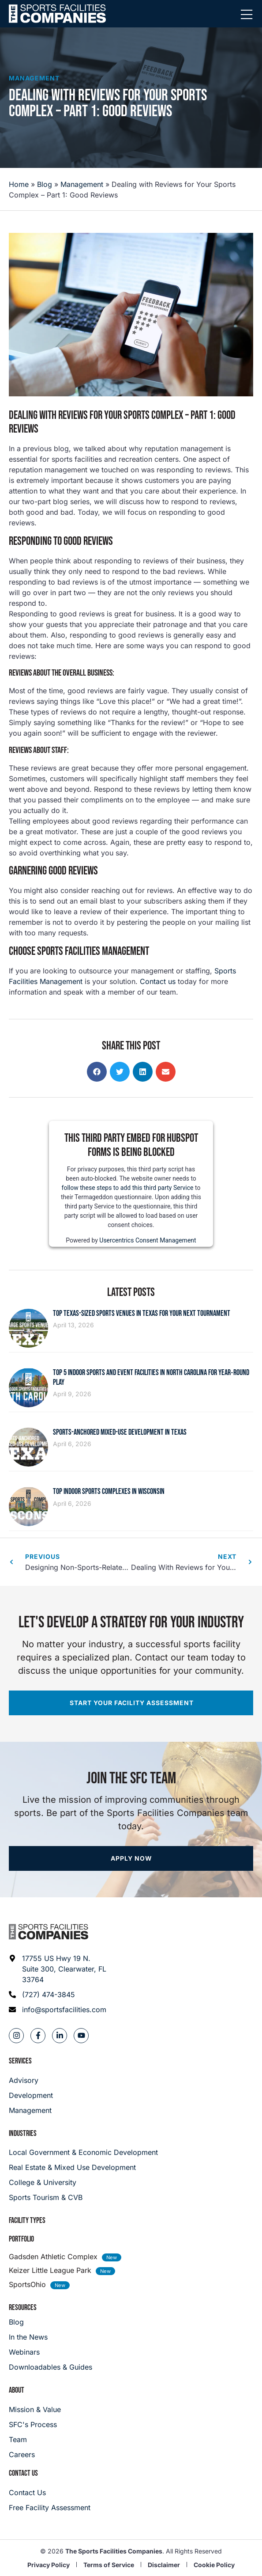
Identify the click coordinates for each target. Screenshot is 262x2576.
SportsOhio (27, 2284)
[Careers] (35, 2454)
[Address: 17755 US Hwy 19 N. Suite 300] (58, 1969)
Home (19, 184)
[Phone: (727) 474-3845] (58, 1994)
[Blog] (50, 2322)
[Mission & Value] (35, 2409)
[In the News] (50, 2337)
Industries (23, 2133)
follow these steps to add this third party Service (128, 1187)
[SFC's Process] (35, 2424)
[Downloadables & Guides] (50, 2367)
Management (34, 78)
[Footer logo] (48, 1932)
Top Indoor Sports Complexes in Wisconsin (109, 1491)
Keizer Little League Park (50, 2270)
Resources (23, 2307)
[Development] (31, 2095)
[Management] (31, 2110)
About (16, 2390)
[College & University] (131, 2182)
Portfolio (21, 2239)
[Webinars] (50, 2352)
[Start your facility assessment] (131, 1703)
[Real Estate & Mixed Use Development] (131, 2167)
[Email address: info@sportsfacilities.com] (58, 2009)
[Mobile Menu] (246, 15)
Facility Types (27, 2220)
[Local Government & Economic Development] (131, 2152)
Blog (44, 184)
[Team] (35, 2439)
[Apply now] (131, 1858)
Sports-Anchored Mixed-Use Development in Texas (120, 1432)
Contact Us (23, 2473)
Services (20, 2061)
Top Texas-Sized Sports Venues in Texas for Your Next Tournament (141, 1313)
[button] (97, 1072)
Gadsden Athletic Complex (53, 2256)
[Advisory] (31, 2080)
